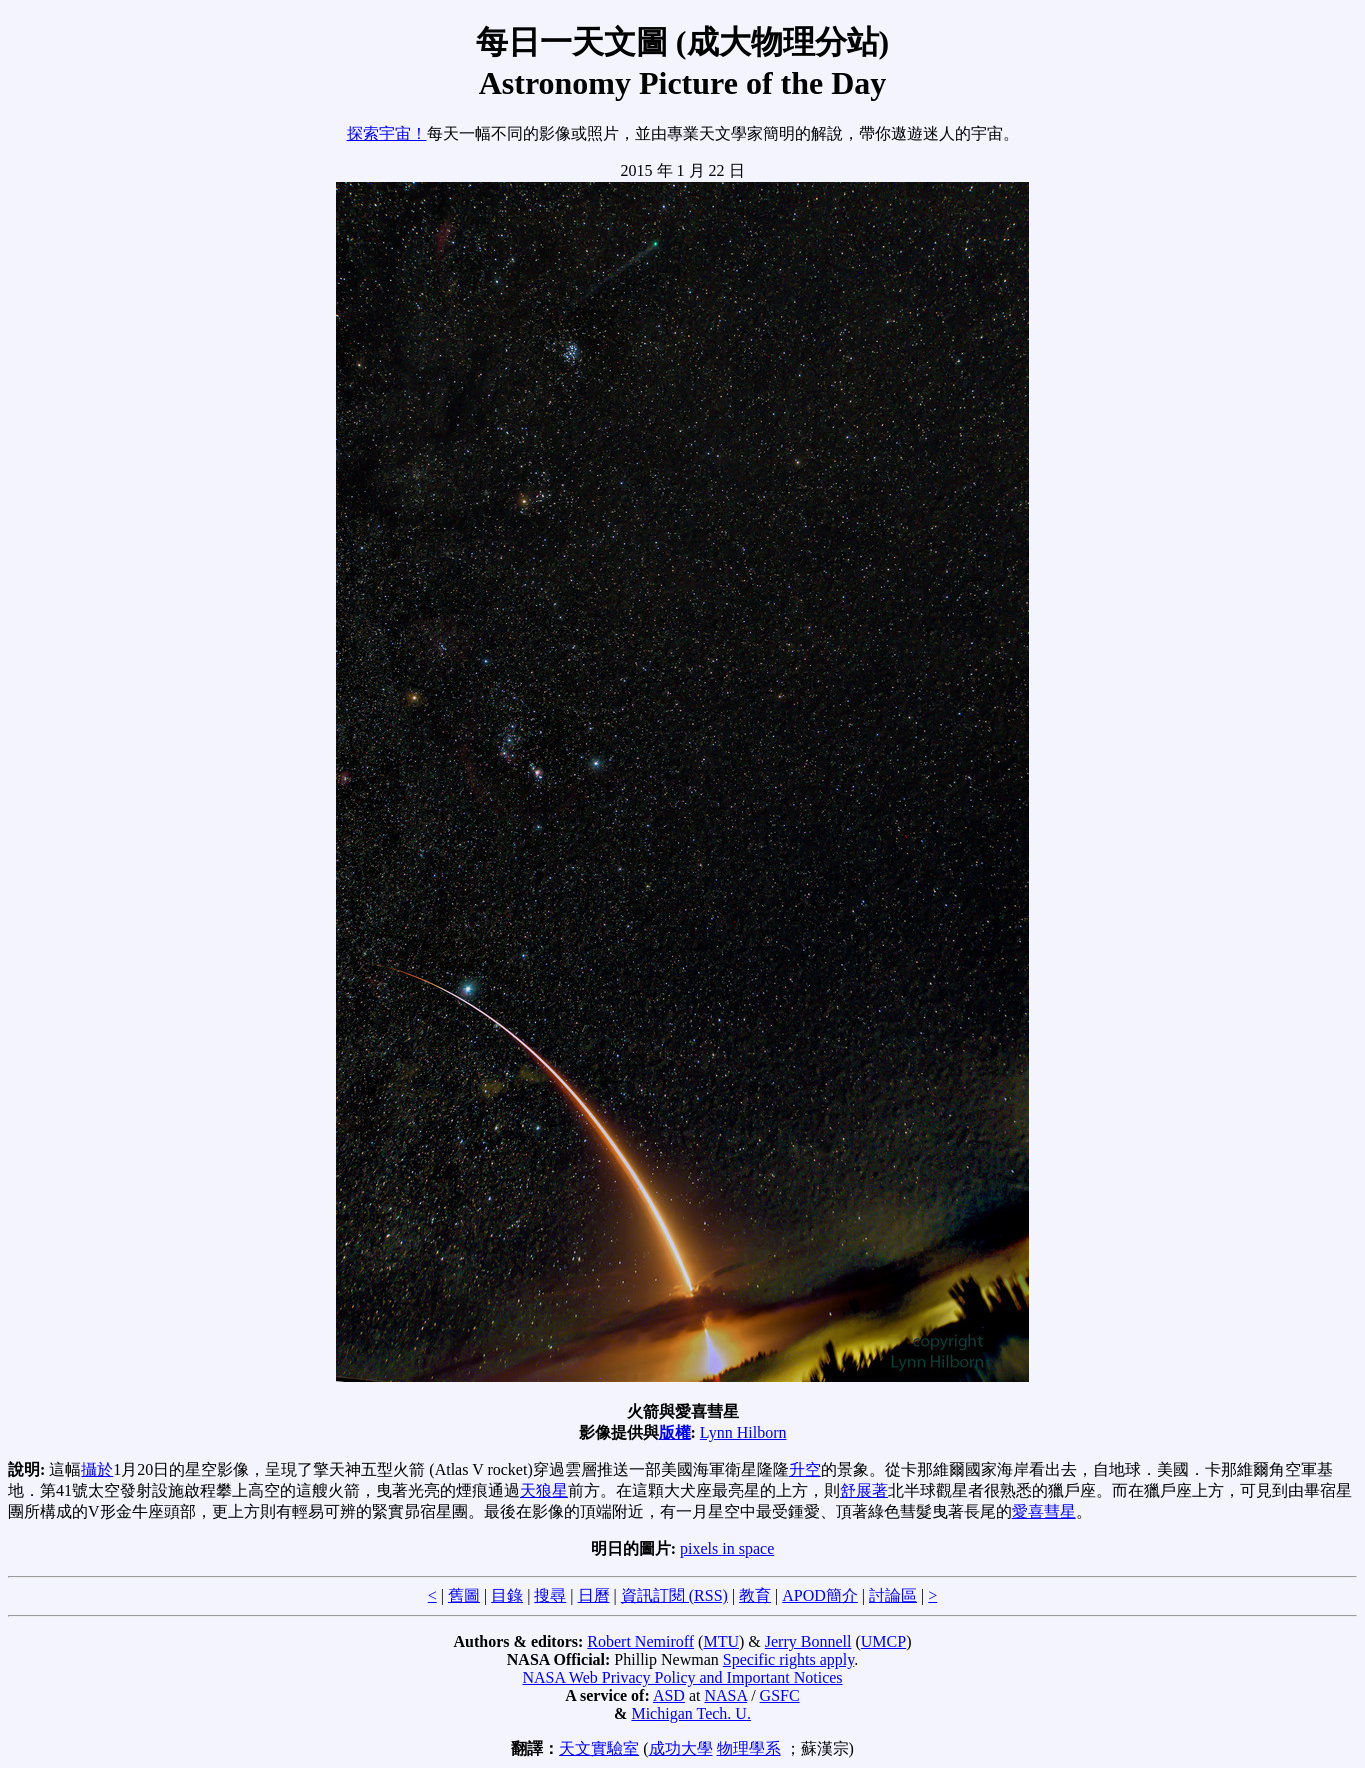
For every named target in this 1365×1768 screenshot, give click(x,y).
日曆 (594, 1595)
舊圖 (464, 1595)
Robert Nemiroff (640, 1641)
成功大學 (681, 1748)
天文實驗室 (599, 1748)
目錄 (507, 1595)
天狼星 (544, 1490)
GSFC (780, 1695)
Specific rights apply (788, 1659)
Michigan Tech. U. (690, 1713)
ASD (669, 1695)
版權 (675, 1432)
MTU (721, 1641)
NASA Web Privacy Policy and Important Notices (682, 1677)
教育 (755, 1595)
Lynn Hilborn (743, 1432)
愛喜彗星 (1044, 1511)
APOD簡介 (820, 1595)
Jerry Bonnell (808, 1641)
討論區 (893, 1595)
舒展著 (864, 1490)
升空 (805, 1469)
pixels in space (727, 1548)
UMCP (883, 1641)
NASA (725, 1695)
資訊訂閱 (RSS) (674, 1595)
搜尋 (550, 1595)
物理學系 (749, 1748)
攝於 (97, 1469)
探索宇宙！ (387, 133)
